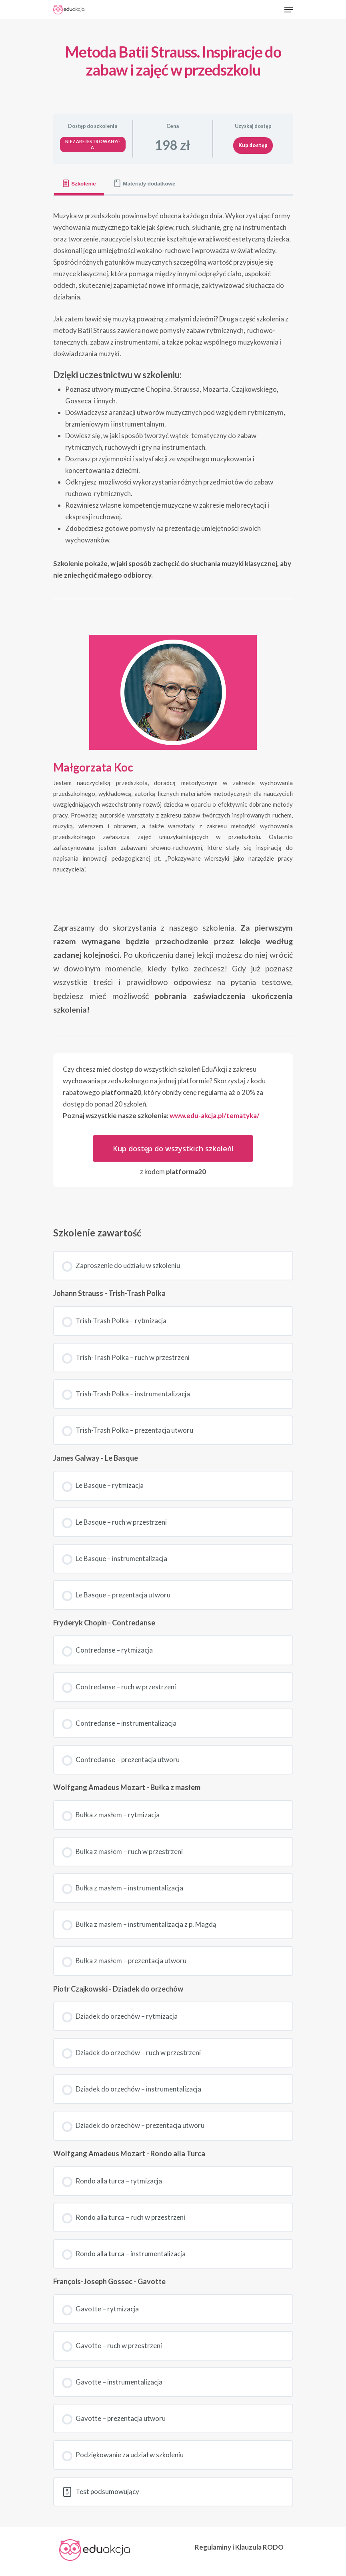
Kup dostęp (253, 145)
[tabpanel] (173, 703)
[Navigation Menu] (288, 10)
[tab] (79, 183)
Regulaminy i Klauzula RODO (239, 2547)
